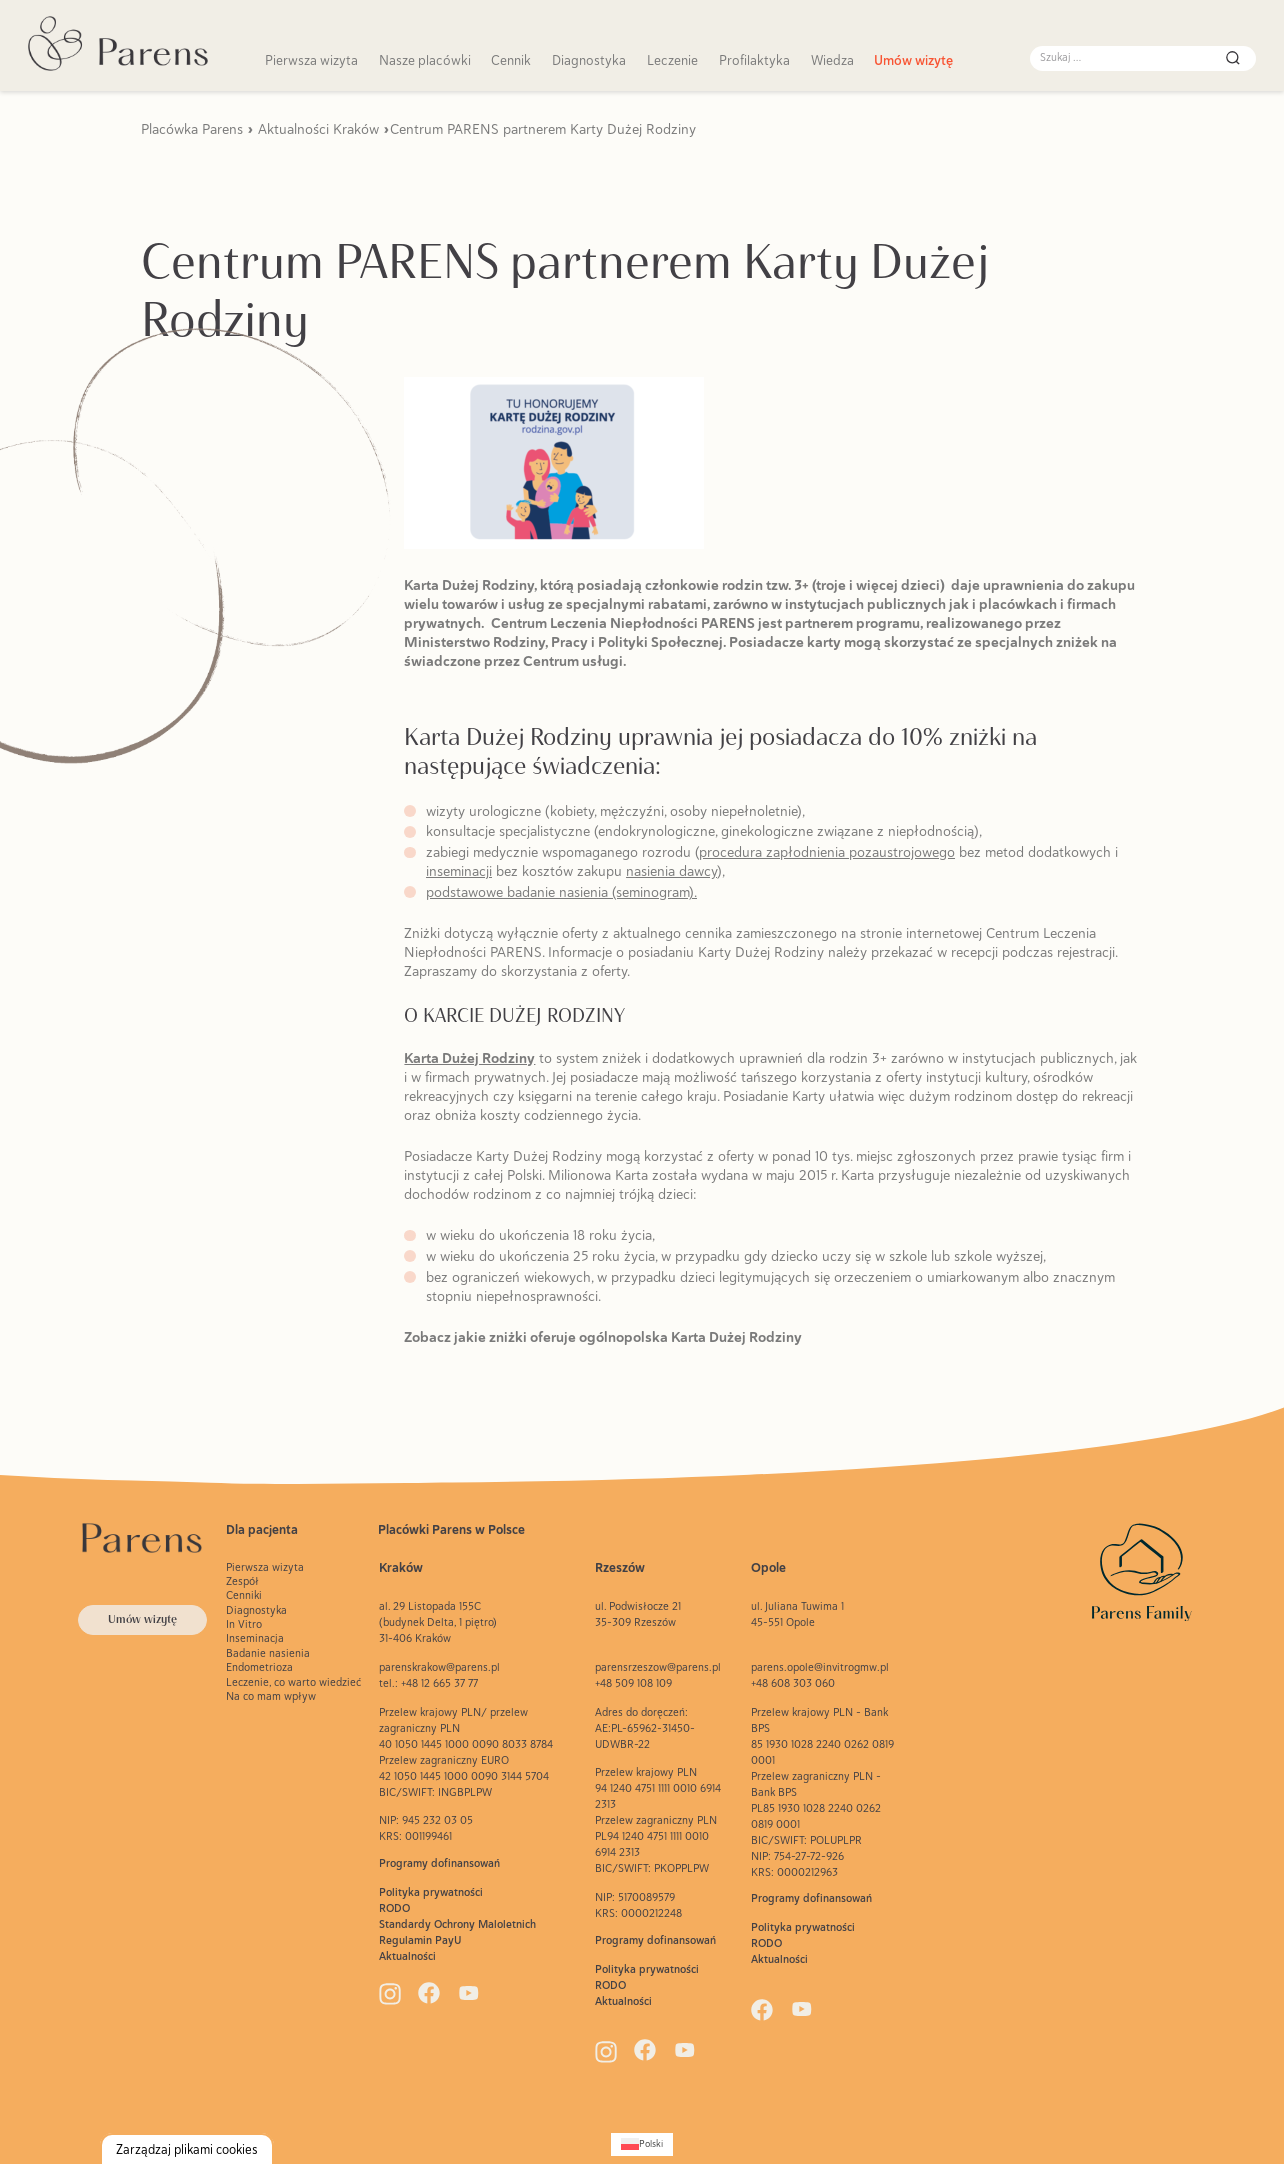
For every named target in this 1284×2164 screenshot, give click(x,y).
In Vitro (244, 1624)
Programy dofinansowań (439, 1863)
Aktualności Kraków (318, 129)
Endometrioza (259, 1667)
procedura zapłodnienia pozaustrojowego (827, 852)
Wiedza (832, 60)
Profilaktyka (754, 60)
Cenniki (244, 1595)
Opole (768, 1567)
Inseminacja (255, 1638)
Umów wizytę (913, 60)
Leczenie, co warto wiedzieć (293, 1682)
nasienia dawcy (671, 871)
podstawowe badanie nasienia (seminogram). (561, 892)
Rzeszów (620, 1567)
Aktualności (407, 1956)
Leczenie (672, 60)
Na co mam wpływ (271, 1696)
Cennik (511, 60)
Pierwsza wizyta (311, 60)
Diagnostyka (589, 60)
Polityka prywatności (431, 1892)
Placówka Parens (192, 129)
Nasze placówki (425, 60)
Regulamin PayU (420, 1940)
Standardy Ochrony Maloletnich (457, 1924)
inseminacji (459, 871)
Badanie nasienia (268, 1653)
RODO (394, 1908)
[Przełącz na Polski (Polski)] (642, 2144)
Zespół (242, 1581)
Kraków (401, 1567)
